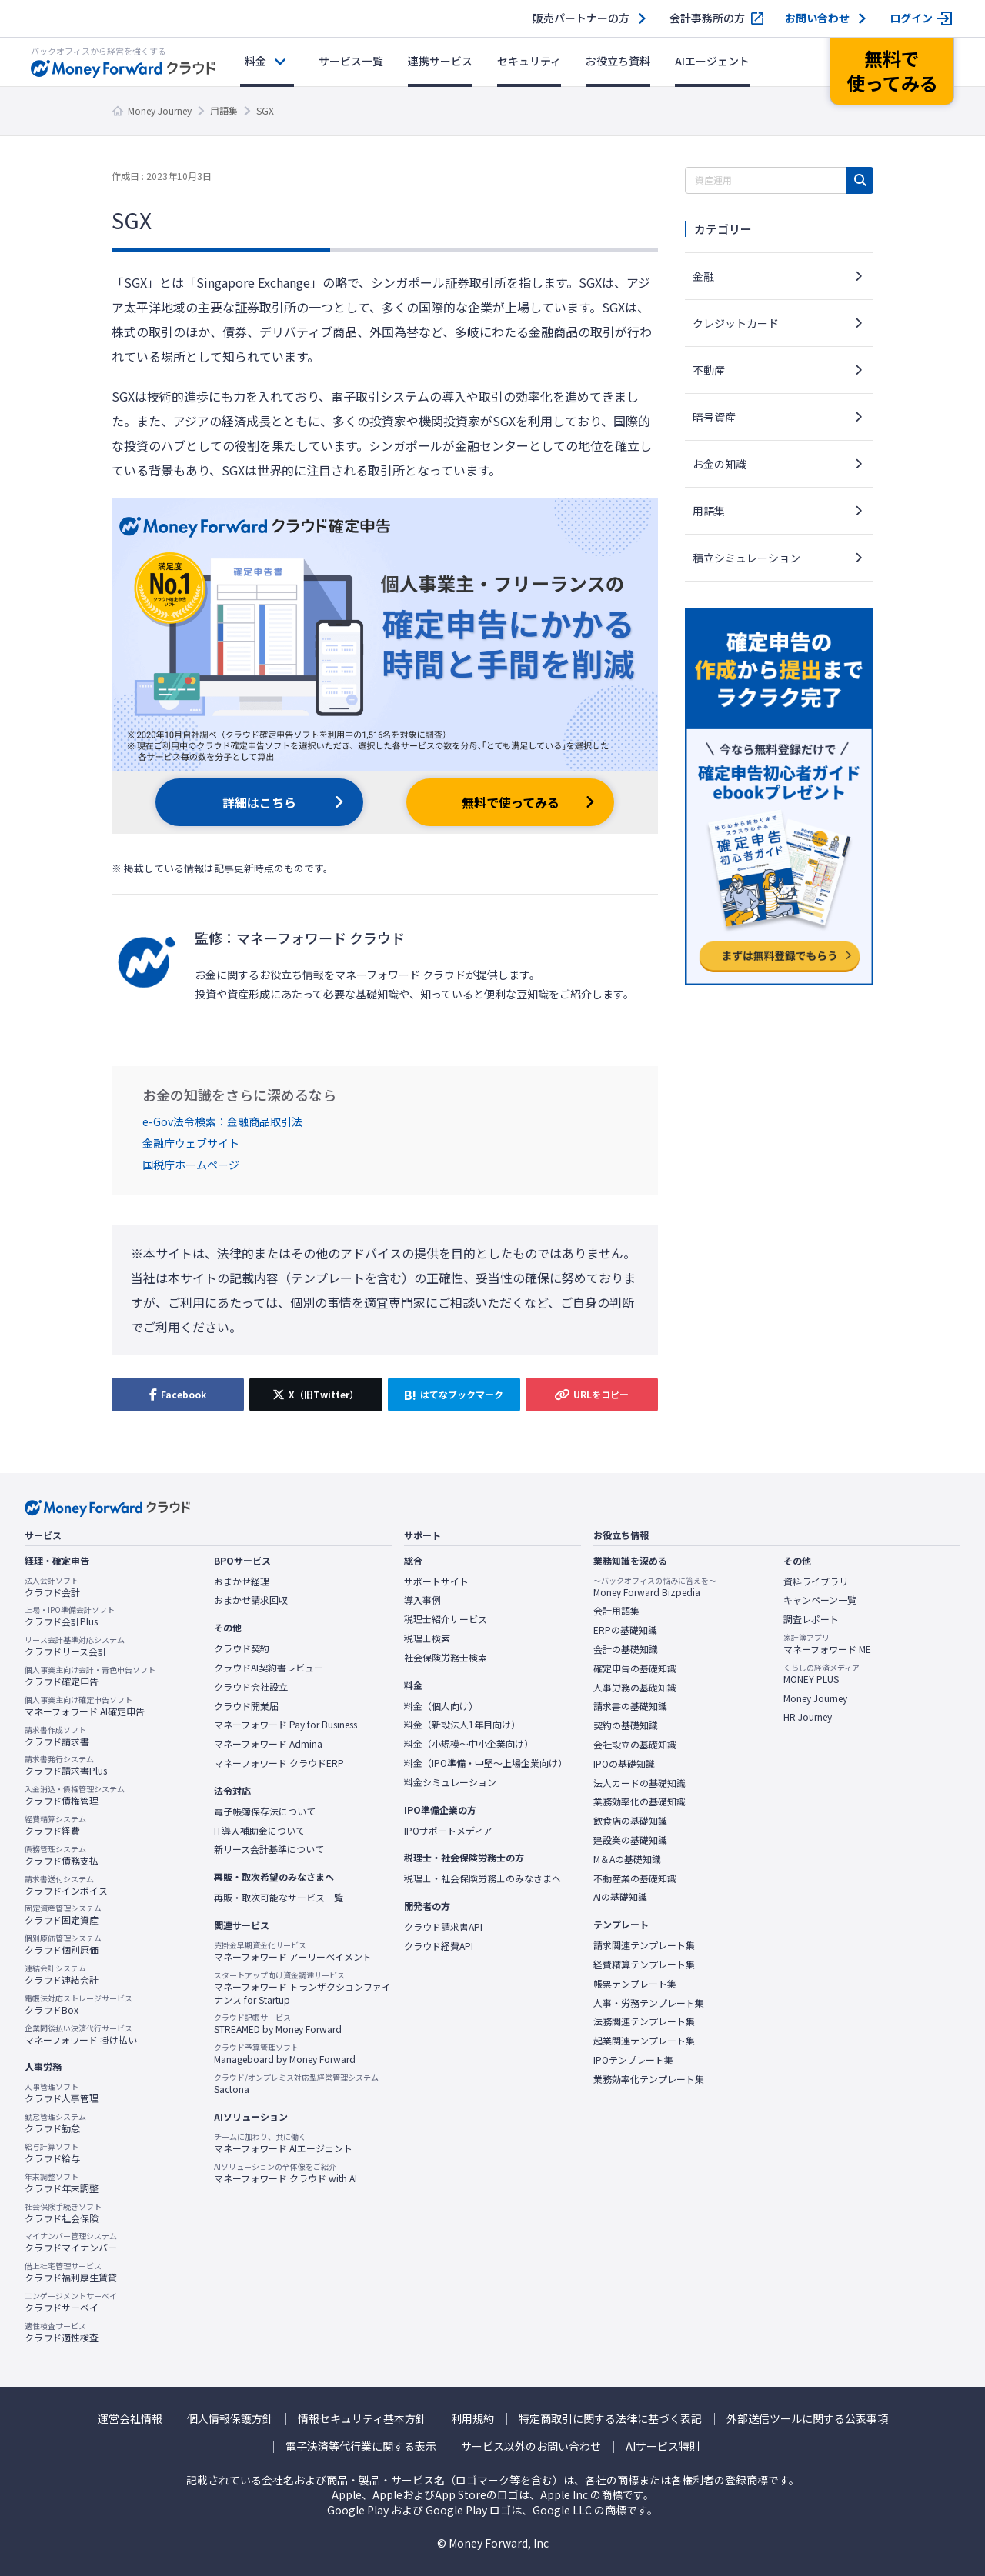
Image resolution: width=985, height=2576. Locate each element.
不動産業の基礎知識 (634, 1878)
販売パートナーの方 (581, 18)
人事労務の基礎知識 (634, 1687)
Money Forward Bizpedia (654, 1586)
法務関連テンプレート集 (644, 2021)
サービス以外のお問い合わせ (531, 2446)
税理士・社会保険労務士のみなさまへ (482, 1878)
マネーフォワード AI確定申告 (85, 1706)
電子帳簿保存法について (265, 1811)
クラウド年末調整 (61, 2182)
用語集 (224, 110)
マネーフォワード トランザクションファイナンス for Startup (302, 1988)
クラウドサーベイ (71, 2302)
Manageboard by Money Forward (285, 2053)
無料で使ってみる (510, 802)
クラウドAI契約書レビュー (268, 1667)
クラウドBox (78, 2004)
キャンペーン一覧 (819, 1600)
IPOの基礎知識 (624, 1764)
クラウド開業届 (246, 1706)
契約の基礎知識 (625, 1725)
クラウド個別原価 (63, 1944)
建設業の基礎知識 (630, 1840)
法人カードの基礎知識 (639, 1783)
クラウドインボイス (66, 1885)
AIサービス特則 (663, 2446)
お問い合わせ (817, 18)
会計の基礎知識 (625, 1649)
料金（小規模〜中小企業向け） (468, 1744)
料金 (255, 60)
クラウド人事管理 (61, 2092)
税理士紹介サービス (445, 1619)
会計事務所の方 (707, 18)
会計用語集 (616, 1611)
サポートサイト (436, 1581)
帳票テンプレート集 (634, 1984)
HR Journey (807, 1717)
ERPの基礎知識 (625, 1630)
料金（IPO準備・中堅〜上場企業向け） (485, 1763)
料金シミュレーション (450, 1782)
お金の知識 (719, 464)
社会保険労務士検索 (445, 1657)
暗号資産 (714, 417)
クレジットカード (736, 323)
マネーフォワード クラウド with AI (285, 2172)
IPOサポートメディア (448, 1831)
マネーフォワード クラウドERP (279, 1763)
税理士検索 (427, 1638)
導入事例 (422, 1600)
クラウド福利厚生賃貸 (71, 2272)
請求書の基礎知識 (630, 1706)
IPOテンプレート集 (633, 2060)
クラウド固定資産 (63, 1914)
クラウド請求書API (443, 1927)
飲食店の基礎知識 (630, 1821)
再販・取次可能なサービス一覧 (278, 1897)
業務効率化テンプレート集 (648, 2079)
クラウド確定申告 (90, 1676)
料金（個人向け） (441, 1706)
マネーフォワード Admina (268, 1744)
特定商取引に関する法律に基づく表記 (610, 2418)
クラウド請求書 (57, 1736)
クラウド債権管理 (75, 1795)
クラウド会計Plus (70, 1616)
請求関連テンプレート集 (644, 1945)
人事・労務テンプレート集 (648, 2003)
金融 (703, 276)
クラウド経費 (55, 1825)
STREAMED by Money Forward (278, 2023)
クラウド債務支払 (61, 1855)
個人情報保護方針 (230, 2418)
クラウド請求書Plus (66, 1765)
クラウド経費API (438, 1946)
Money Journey (160, 110)
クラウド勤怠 (55, 2122)
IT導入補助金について (259, 1831)
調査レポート (811, 1619)
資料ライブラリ (815, 1581)
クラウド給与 (52, 2152)
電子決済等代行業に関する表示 (360, 2446)
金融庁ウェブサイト (190, 1143)
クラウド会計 (52, 1586)
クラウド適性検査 (61, 2332)
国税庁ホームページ (190, 1164)
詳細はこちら (259, 802)
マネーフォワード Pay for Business (285, 1724)
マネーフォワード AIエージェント (283, 2142)
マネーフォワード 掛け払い (81, 2034)
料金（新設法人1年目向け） (462, 1724)
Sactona (296, 2083)
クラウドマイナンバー (71, 2242)
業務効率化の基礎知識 (639, 1801)
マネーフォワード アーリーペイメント (293, 1951)
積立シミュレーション (746, 557)
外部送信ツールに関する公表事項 (807, 2418)
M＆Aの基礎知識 (627, 1859)
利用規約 (472, 2418)
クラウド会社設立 (251, 1687)
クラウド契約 (241, 1648)
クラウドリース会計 (75, 1646)
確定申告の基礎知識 (634, 1668)
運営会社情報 (130, 2418)
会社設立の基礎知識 (634, 1744)
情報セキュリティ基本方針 (362, 2418)
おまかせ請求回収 (251, 1600)
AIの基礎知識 (620, 1897)
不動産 (709, 370)
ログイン (911, 18)
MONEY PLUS (821, 1673)
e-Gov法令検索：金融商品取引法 (222, 1121)
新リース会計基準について (269, 1849)
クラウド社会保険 (63, 2212)
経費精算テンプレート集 (644, 1964)
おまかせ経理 (241, 1581)
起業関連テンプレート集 (644, 2040)
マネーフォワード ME (827, 1643)
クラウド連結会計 (61, 1974)
